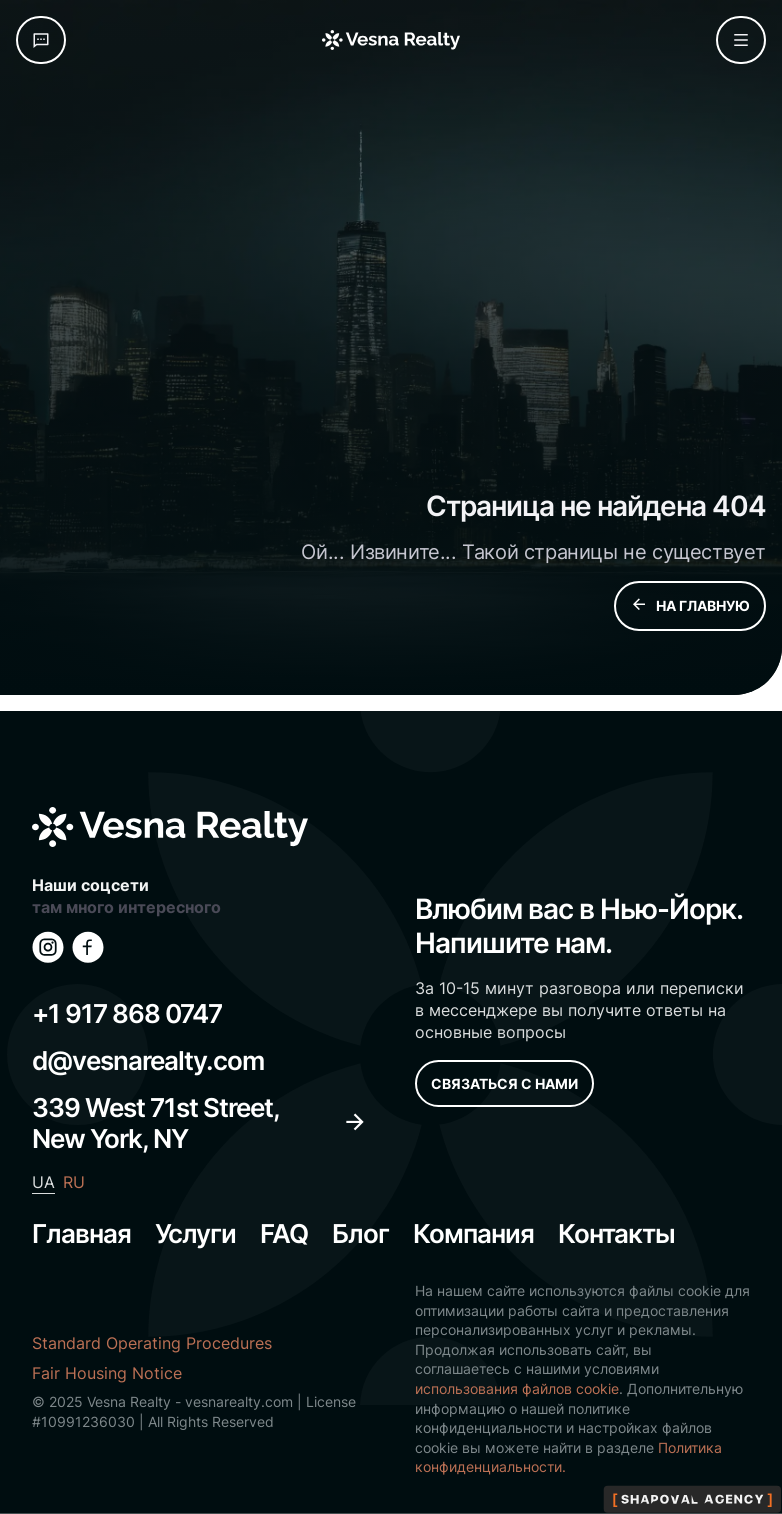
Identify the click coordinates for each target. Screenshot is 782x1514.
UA (43, 1182)
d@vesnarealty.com (148, 1060)
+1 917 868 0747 (127, 1013)
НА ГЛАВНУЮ (690, 606)
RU (74, 1182)
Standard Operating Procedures (152, 1343)
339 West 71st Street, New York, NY (199, 1123)
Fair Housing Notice (107, 1373)
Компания (473, 1233)
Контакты (616, 1233)
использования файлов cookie (517, 1388)
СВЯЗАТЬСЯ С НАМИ (504, 1083)
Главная (81, 1233)
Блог (360, 1233)
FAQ (284, 1233)
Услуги (195, 1233)
